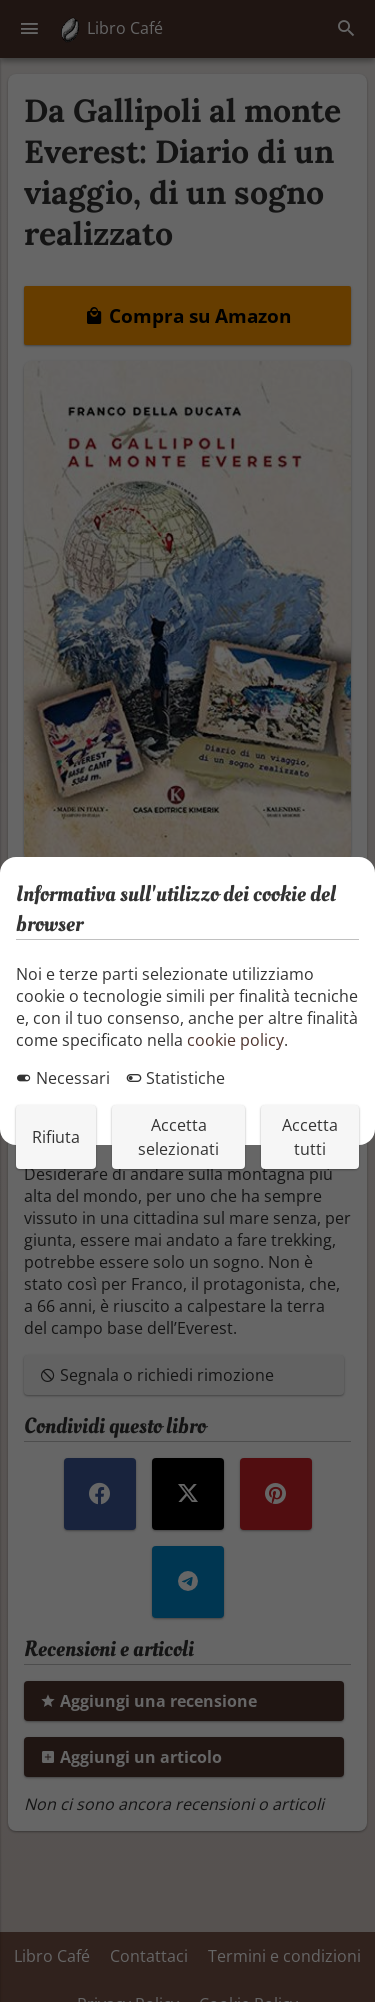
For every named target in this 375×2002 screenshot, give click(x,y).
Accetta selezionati (178, 1137)
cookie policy (235, 1040)
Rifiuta (56, 1137)
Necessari (63, 1078)
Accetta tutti (310, 1137)
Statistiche (175, 1078)
